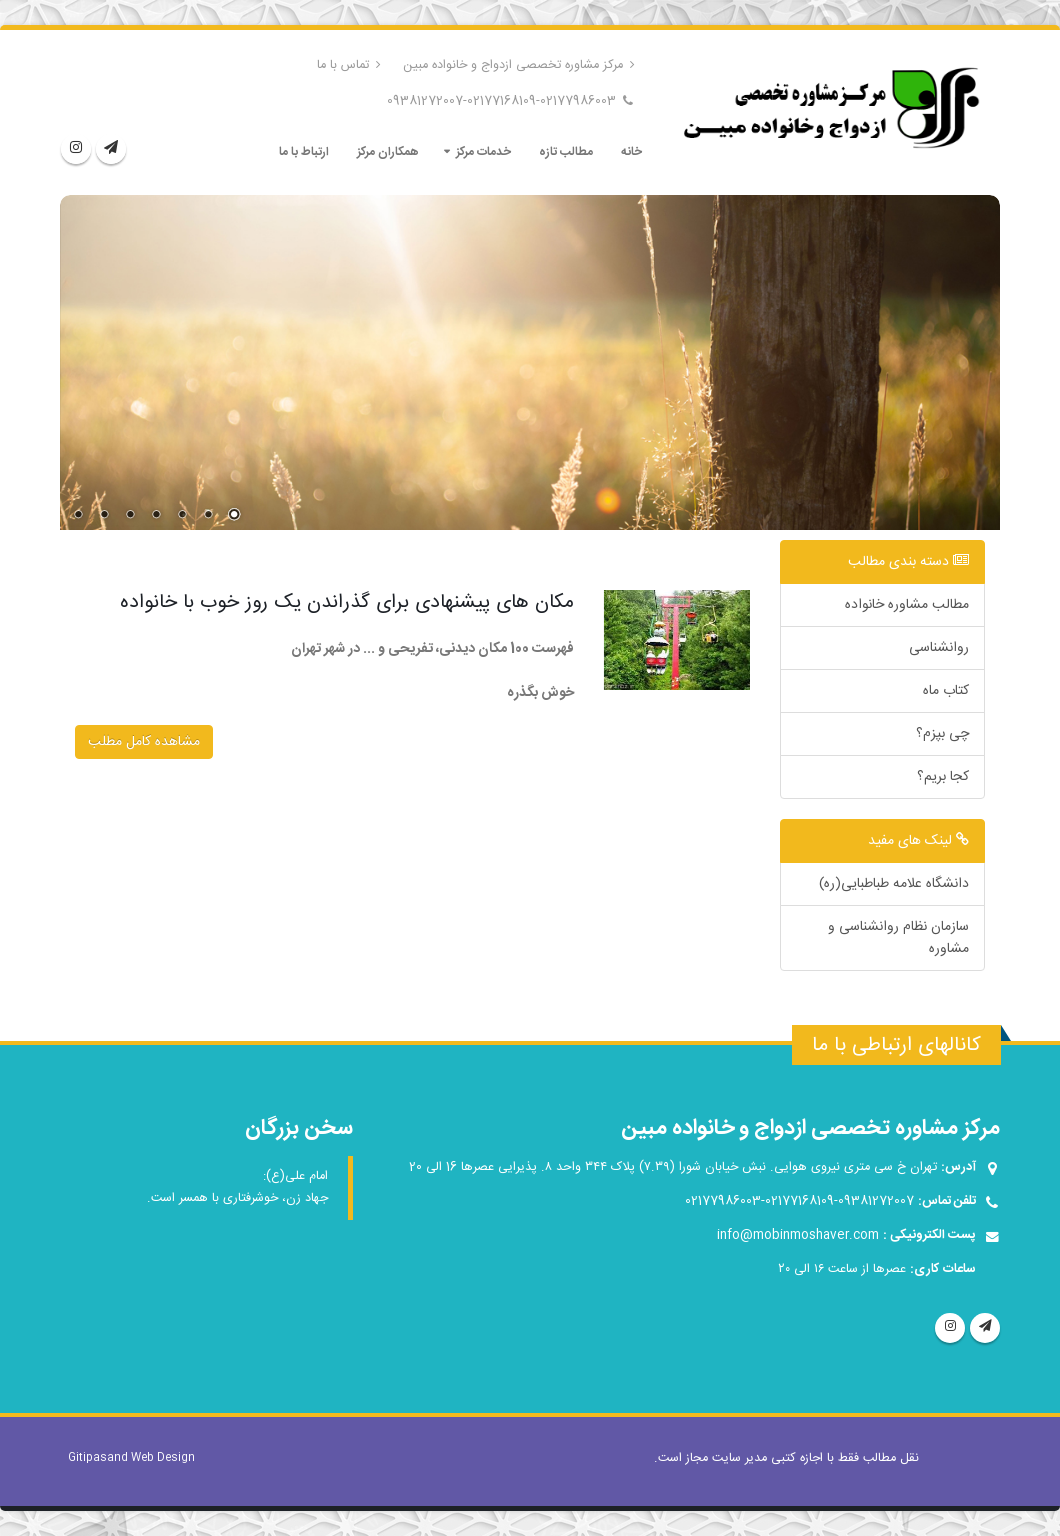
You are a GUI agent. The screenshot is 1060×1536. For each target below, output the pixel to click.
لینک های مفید (918, 841)
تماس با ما (349, 65)
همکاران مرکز (387, 152)
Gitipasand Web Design (131, 1458)
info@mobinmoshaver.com (798, 1235)
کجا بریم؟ (943, 777)
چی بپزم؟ (942, 734)
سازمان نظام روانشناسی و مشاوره (898, 938)
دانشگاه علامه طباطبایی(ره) (894, 884)
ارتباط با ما (304, 152)
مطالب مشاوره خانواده (907, 605)
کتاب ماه (946, 691)
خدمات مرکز (483, 152)
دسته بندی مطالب (908, 562)
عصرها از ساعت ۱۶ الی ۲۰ (842, 1269)
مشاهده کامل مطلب (144, 742)
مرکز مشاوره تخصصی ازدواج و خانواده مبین (519, 65)
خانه (631, 152)
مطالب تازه (566, 152)
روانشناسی (939, 648)
